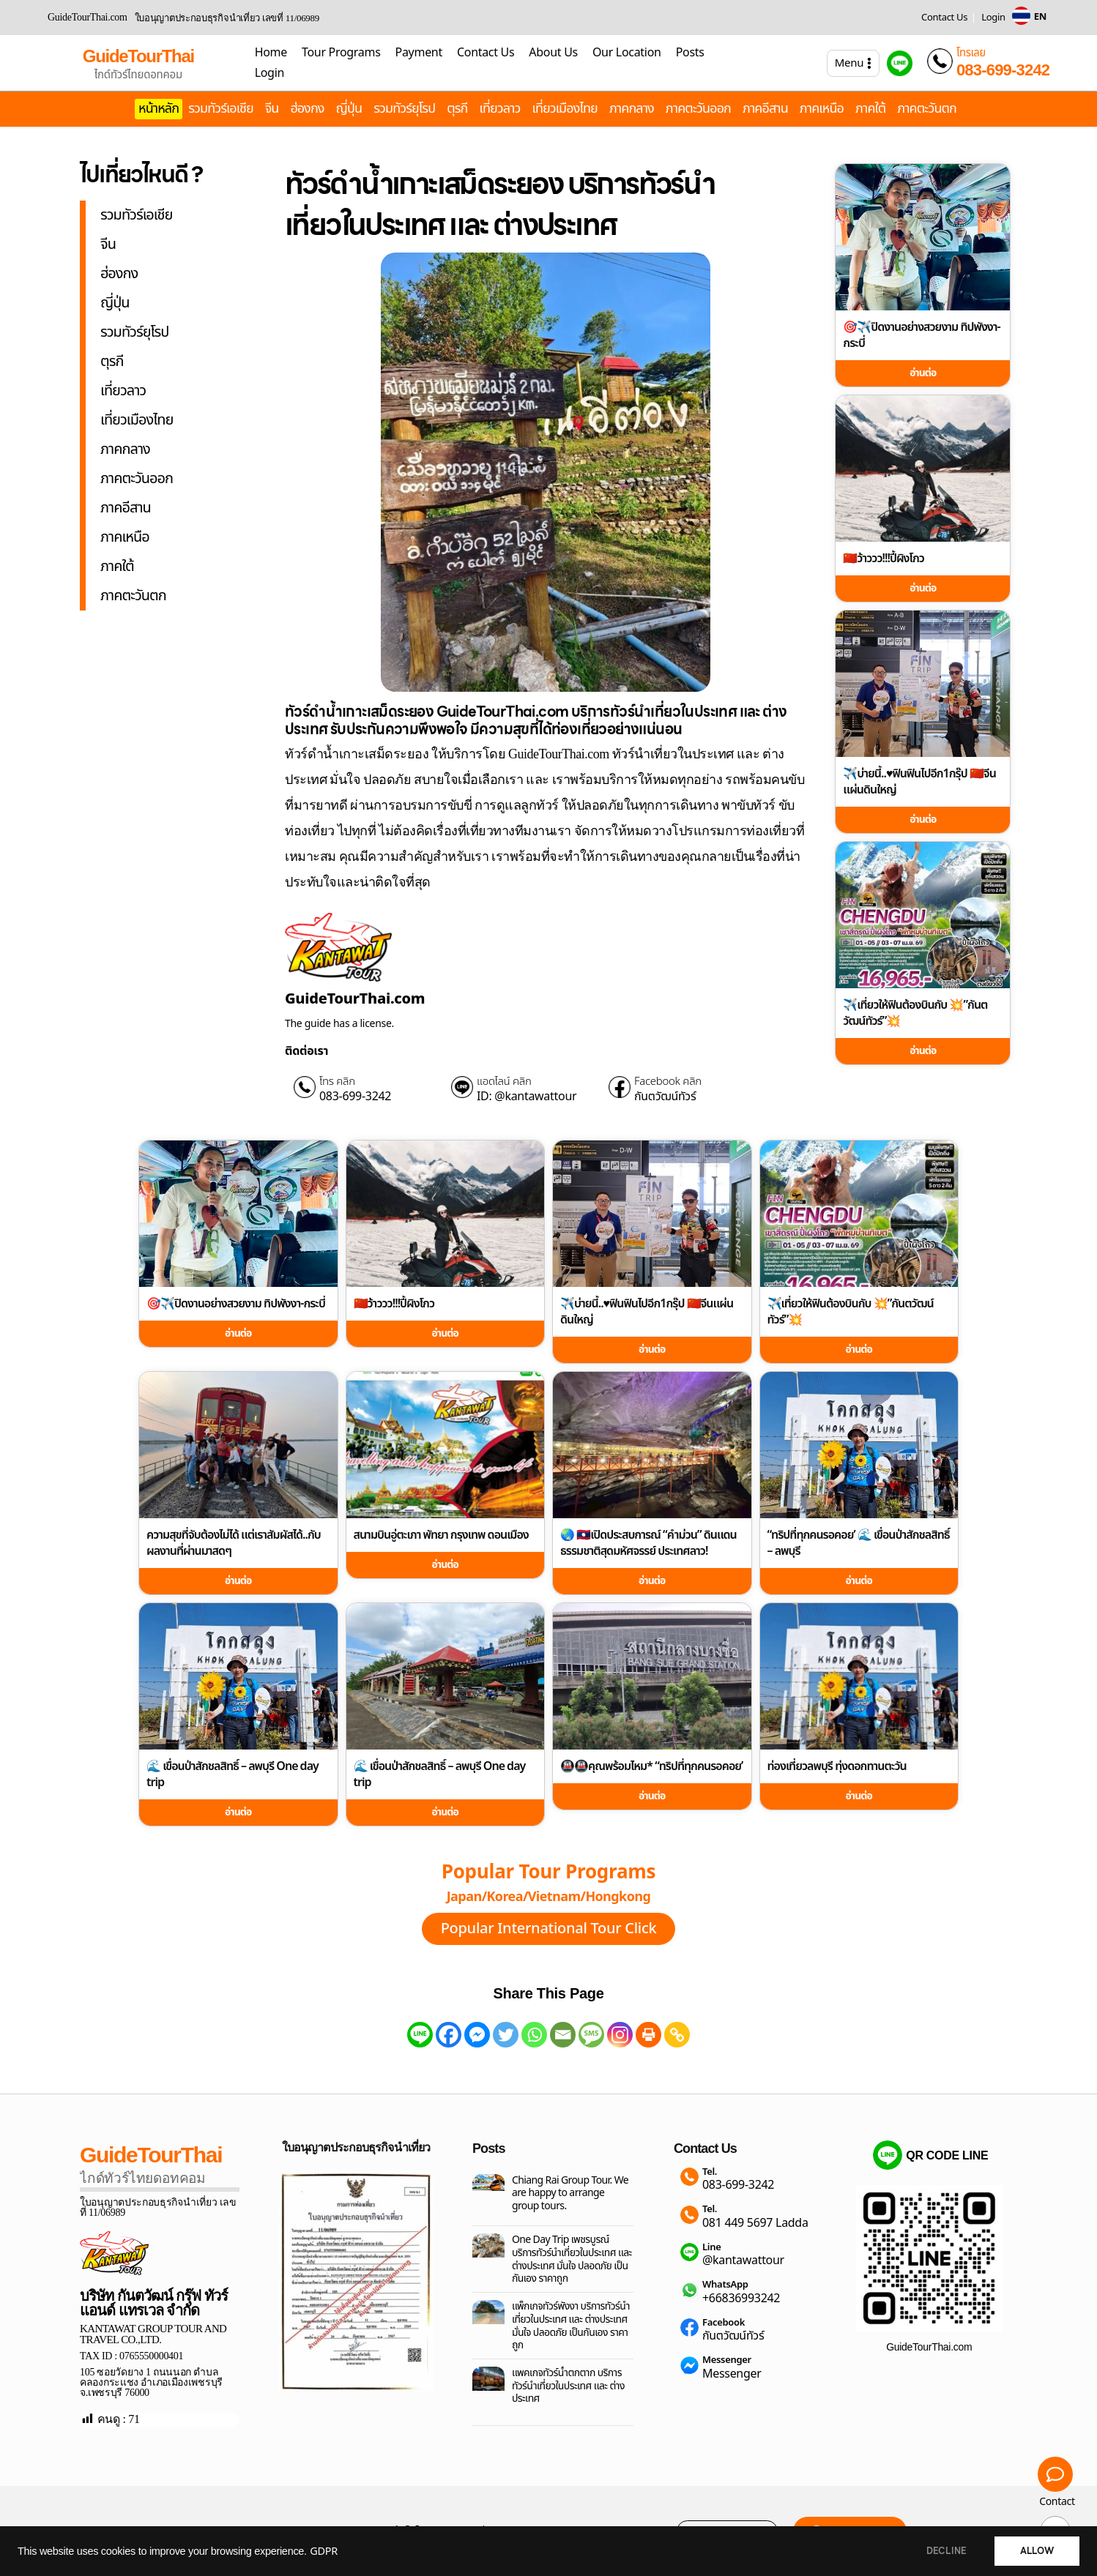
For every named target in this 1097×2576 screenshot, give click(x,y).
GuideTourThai (138, 56)
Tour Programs (341, 52)
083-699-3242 (1002, 70)
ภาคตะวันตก (926, 109)
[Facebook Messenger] (477, 2034)
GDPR (324, 2552)
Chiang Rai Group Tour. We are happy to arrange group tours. (570, 2193)
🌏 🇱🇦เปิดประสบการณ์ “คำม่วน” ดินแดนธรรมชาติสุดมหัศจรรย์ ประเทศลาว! (648, 1543)
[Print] (648, 2034)
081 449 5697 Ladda (755, 2223)
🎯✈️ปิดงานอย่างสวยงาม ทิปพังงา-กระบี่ (921, 335)
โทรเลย (971, 53)
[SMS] (591, 2034)
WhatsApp (725, 2285)
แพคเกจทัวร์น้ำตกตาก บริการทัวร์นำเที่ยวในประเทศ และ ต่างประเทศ (568, 2386)
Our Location (626, 52)
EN (1040, 17)
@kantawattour (743, 2260)
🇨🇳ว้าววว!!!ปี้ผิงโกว (883, 558)
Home (271, 52)
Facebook (723, 2323)
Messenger (726, 2360)
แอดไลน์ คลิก (504, 1082)
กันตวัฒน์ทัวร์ (665, 1096)
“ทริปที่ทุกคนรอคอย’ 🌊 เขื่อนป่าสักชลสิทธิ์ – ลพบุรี (858, 1543)
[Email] (563, 2034)
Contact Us (944, 17)
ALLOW (1037, 2551)
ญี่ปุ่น (349, 109)
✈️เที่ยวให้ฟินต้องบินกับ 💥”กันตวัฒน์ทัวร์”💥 (915, 1013)
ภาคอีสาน (765, 109)
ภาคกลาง (631, 109)
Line (711, 2248)
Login (993, 17)
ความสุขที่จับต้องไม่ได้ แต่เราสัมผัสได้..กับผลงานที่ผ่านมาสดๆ (233, 1543)
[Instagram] (620, 2034)
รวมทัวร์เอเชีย (220, 109)
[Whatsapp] (534, 2034)
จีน (272, 109)
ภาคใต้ (870, 109)
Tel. (709, 2172)
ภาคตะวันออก (698, 109)
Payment (418, 52)
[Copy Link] (677, 2034)
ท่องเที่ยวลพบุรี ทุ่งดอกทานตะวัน (837, 1766)
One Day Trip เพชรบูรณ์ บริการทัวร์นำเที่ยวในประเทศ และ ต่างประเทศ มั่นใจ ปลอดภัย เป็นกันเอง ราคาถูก (572, 2259)
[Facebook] (448, 2034)
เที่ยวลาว (500, 109)
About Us (553, 52)
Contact (1057, 2501)
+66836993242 (741, 2298)
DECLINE (946, 2551)
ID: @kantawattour (526, 1096)
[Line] (420, 2034)
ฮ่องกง (307, 109)
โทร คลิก (337, 1082)
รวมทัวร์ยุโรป (404, 109)
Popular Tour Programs (548, 1872)
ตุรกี (457, 109)
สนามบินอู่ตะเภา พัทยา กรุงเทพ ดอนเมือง (441, 1535)
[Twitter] (505, 2034)
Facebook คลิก (668, 1082)
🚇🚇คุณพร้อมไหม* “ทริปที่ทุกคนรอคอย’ (651, 1766)
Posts (690, 52)
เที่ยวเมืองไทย (564, 109)
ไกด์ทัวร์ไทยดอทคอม (138, 75)
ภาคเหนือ (822, 109)
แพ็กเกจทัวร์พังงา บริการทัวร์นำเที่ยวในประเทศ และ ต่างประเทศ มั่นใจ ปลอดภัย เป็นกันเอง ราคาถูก (571, 2326)
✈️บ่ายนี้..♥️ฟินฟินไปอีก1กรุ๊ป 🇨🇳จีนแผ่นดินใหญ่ (919, 782)
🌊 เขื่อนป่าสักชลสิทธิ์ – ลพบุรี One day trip (232, 1774)
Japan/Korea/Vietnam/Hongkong (549, 1897)
